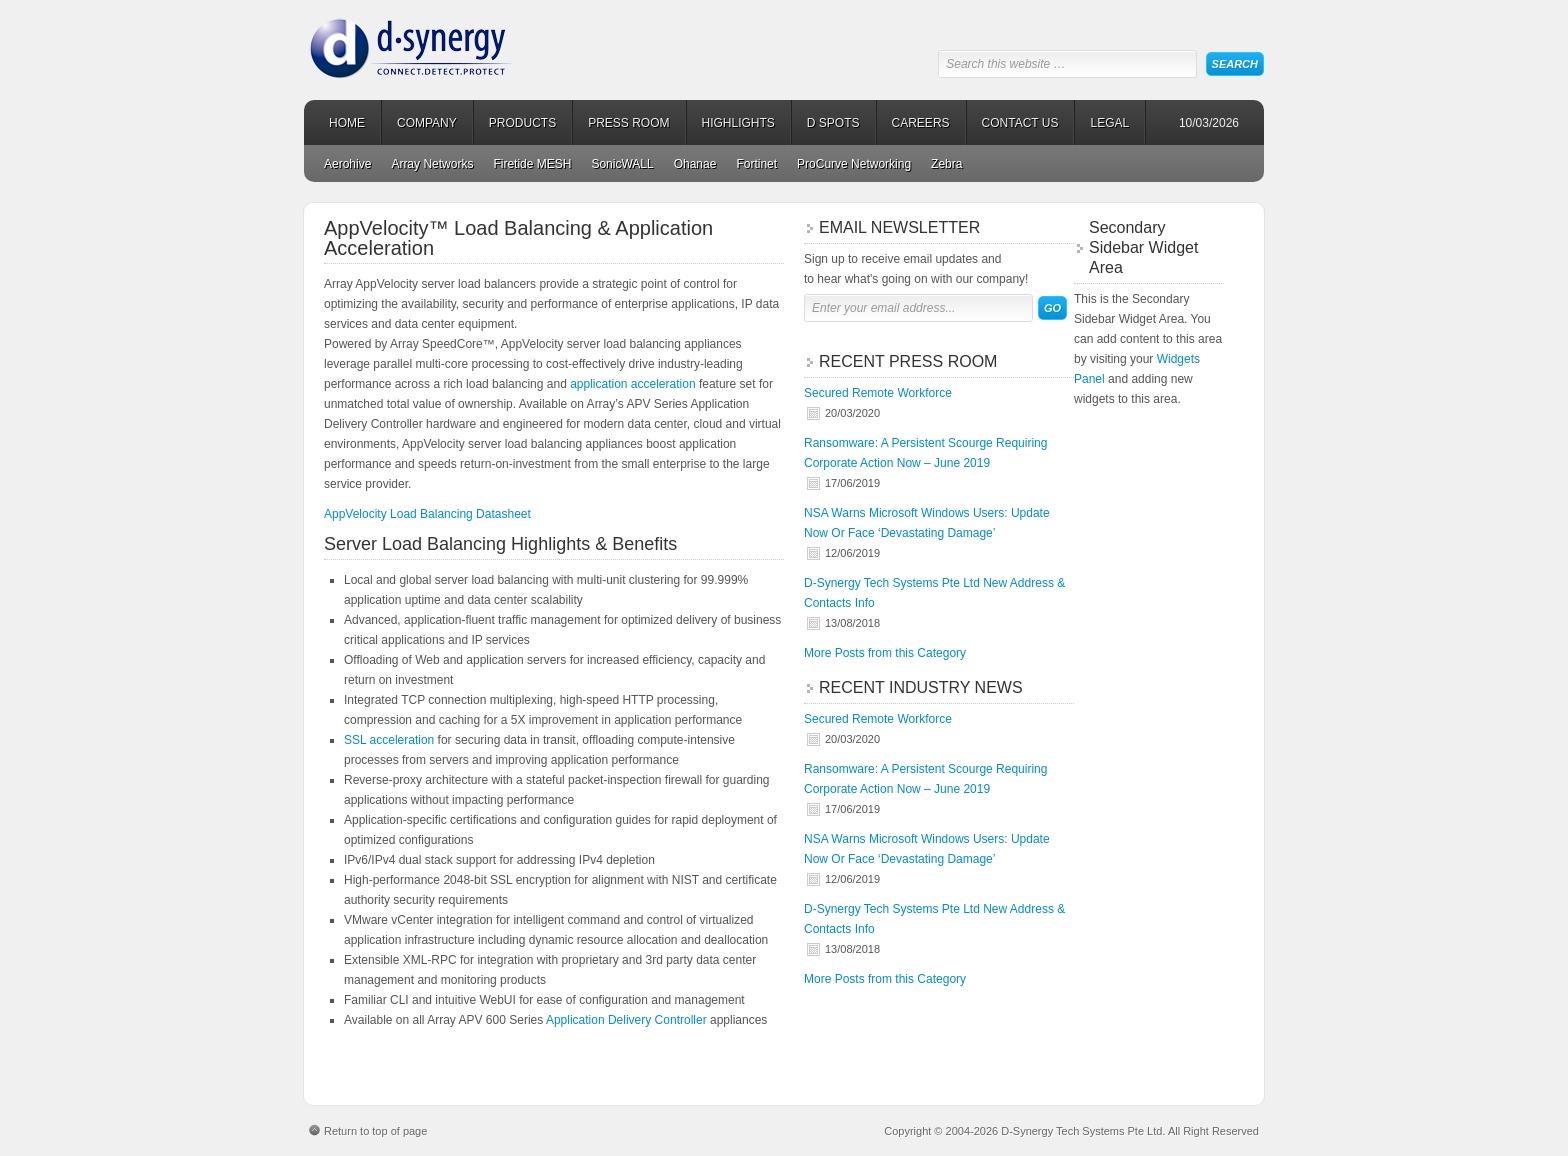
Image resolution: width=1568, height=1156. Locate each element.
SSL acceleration (389, 740)
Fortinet (756, 164)
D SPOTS (833, 123)
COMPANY (427, 123)
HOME (347, 123)
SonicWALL (622, 164)
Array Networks (432, 164)
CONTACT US (1020, 123)
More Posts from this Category (885, 653)
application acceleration (632, 384)
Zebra (946, 164)
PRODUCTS (522, 123)
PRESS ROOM (628, 123)
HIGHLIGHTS (738, 123)
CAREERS (921, 123)
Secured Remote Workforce (878, 393)
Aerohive (347, 164)
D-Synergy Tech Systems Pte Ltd (459, 40)
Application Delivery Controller (626, 1020)
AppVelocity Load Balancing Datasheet (427, 514)
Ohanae (695, 164)
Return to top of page (375, 1131)
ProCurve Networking (854, 164)
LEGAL (1109, 123)
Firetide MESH (532, 164)
